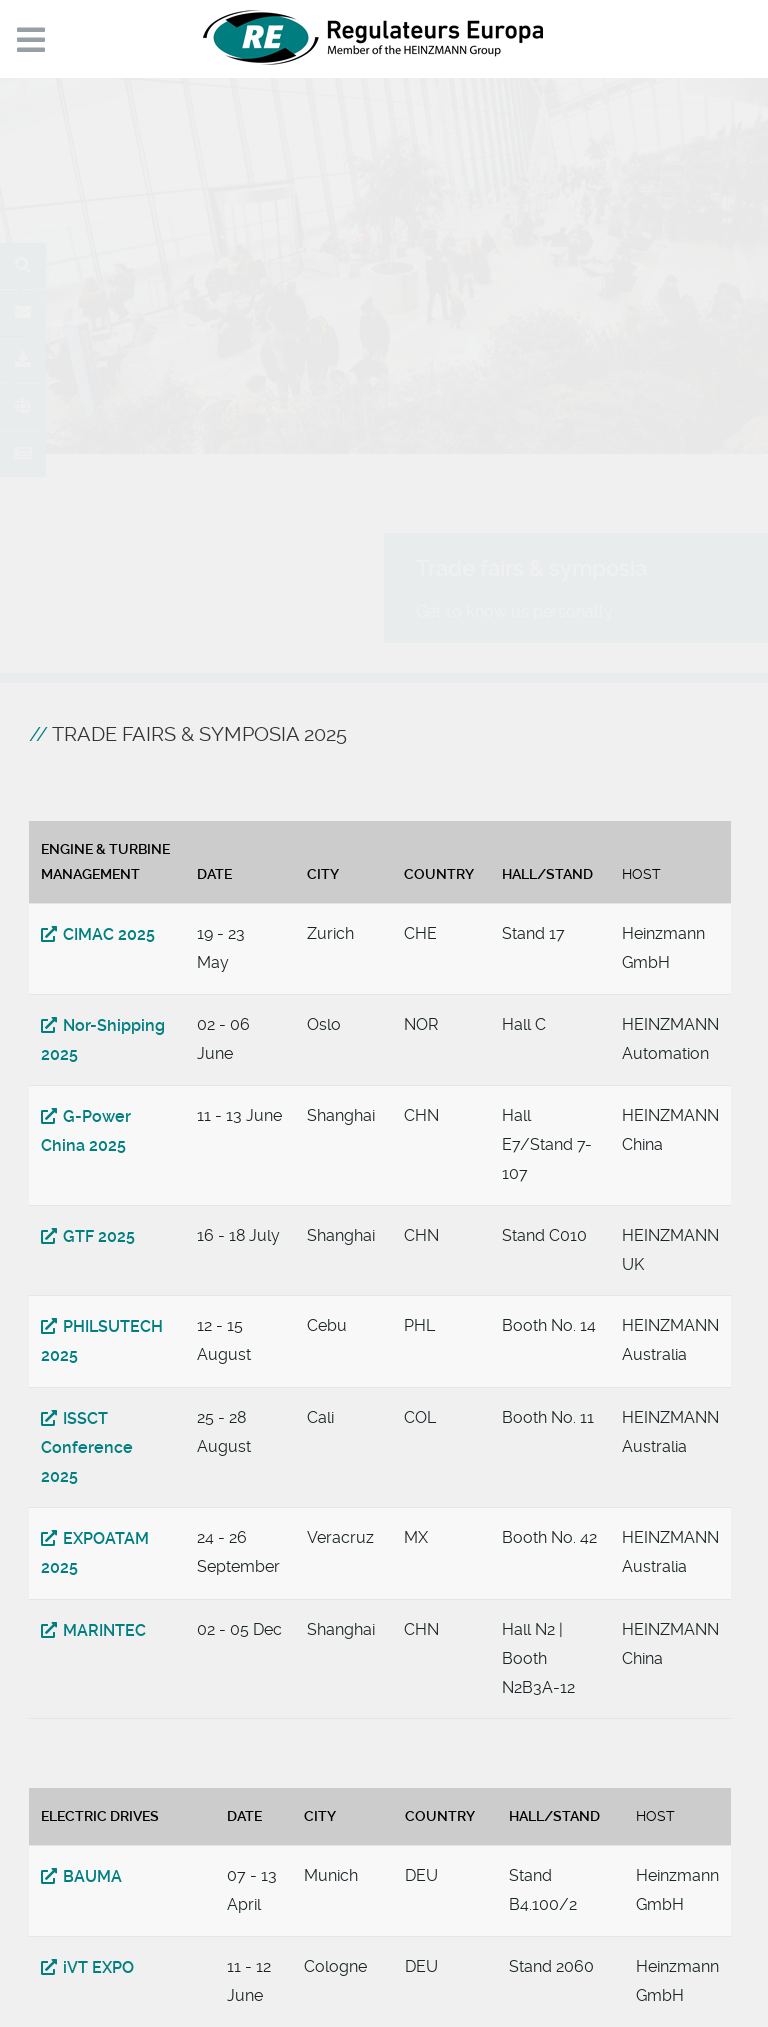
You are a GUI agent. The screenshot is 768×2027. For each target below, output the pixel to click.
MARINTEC (104, 1630)
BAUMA (92, 1876)
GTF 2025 (99, 1236)
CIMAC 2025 (109, 934)
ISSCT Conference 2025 (87, 1447)
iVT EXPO (98, 1967)
